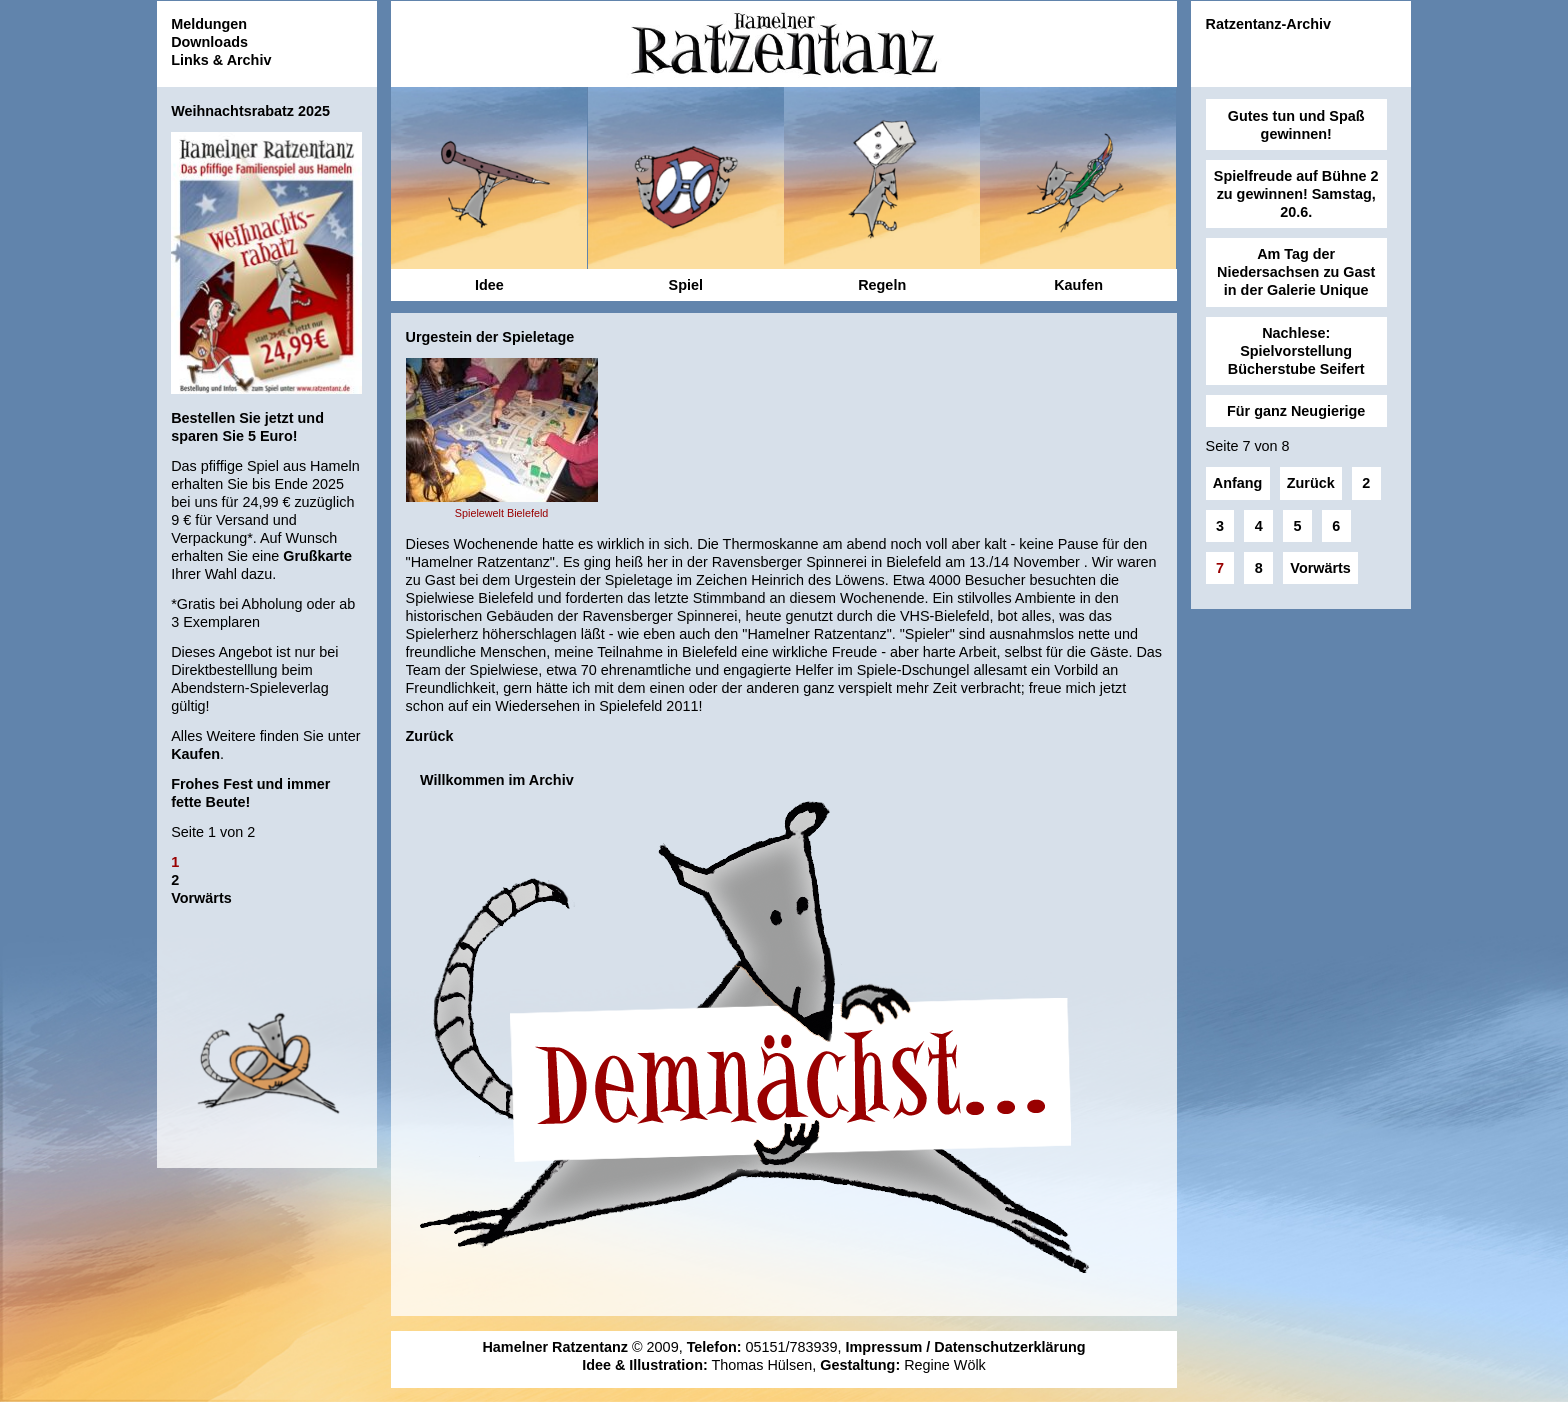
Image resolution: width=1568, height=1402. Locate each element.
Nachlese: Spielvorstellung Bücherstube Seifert (1296, 351)
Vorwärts (201, 898)
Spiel (686, 285)
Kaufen (195, 754)
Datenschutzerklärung (1009, 1347)
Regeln (882, 285)
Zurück (430, 736)
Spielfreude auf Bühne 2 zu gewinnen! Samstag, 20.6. (1296, 194)
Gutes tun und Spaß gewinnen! (1296, 125)
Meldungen (209, 24)
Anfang (1238, 483)
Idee (489, 285)
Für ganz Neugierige (1296, 411)
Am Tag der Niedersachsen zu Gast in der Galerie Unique (1296, 272)
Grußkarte (317, 556)
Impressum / (890, 1347)
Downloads (209, 42)
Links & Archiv (221, 60)
